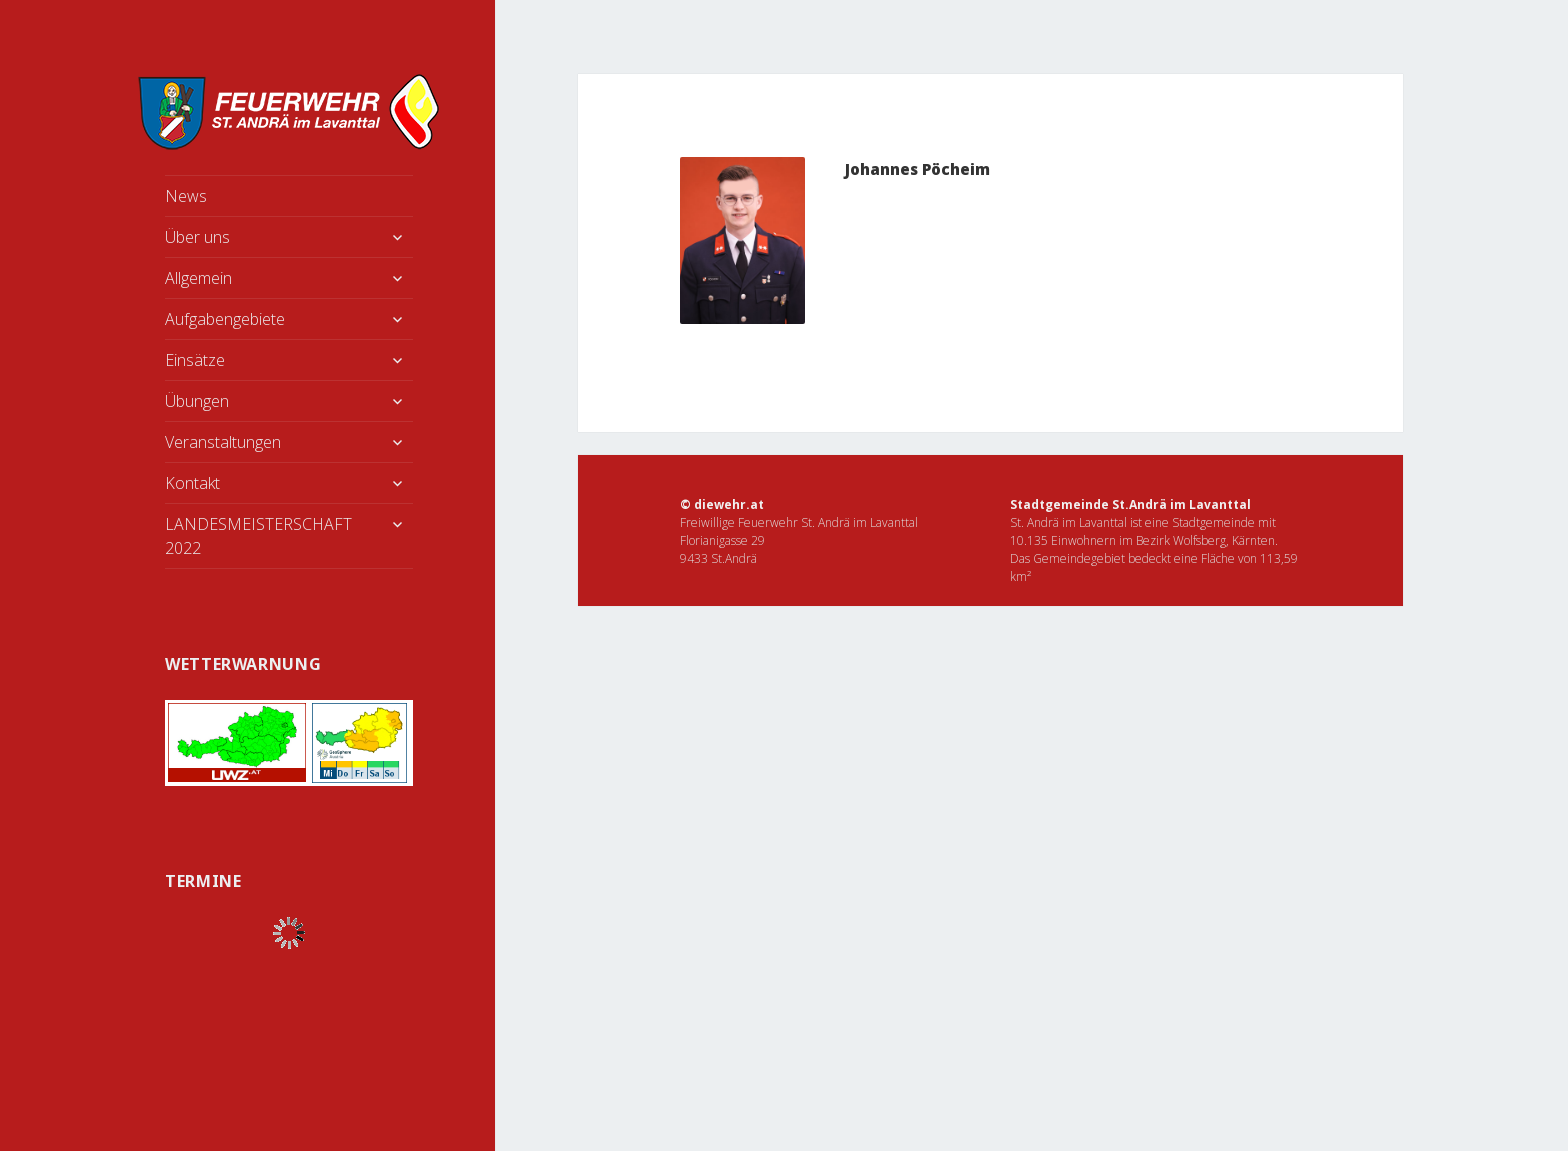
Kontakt (192, 483)
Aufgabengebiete (225, 319)
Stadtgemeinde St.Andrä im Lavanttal (1130, 504)
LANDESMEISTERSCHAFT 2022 (258, 536)
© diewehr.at (722, 504)
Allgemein (198, 278)
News (186, 196)
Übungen (197, 401)
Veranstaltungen (223, 442)
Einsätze (195, 360)
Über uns (197, 237)
